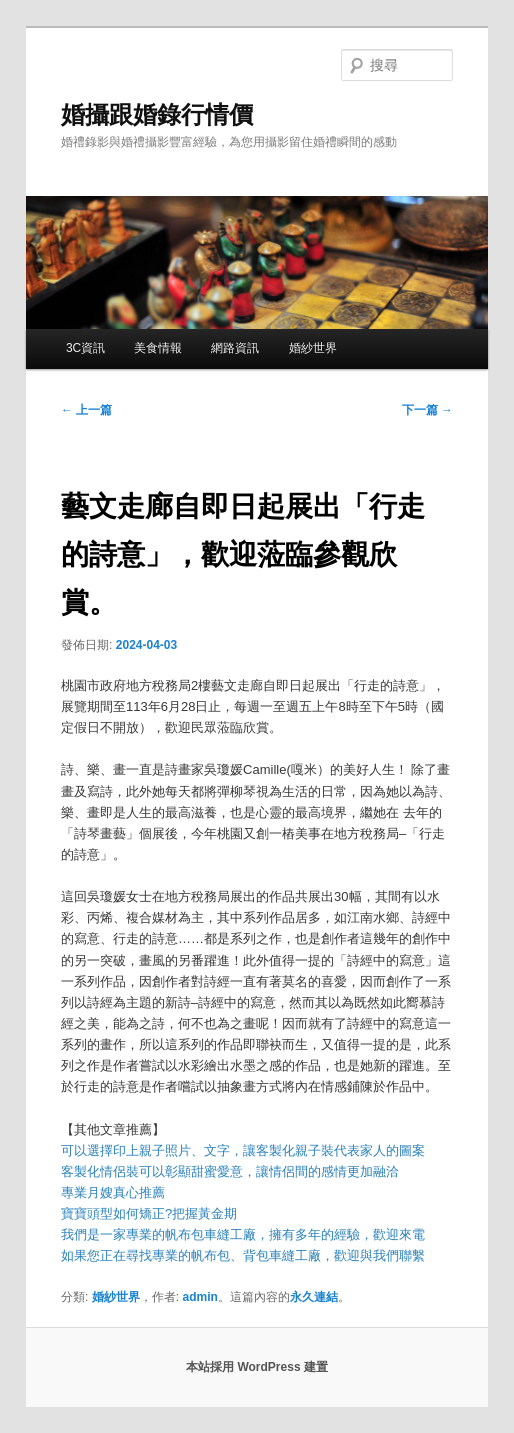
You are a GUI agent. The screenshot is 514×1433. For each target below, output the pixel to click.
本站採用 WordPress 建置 (257, 1367)
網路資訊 (235, 348)
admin (199, 1297)
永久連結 (314, 1297)
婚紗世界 (313, 348)
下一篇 (427, 410)
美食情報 (158, 348)
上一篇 (86, 410)
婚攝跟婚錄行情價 (157, 114)
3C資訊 (85, 348)
